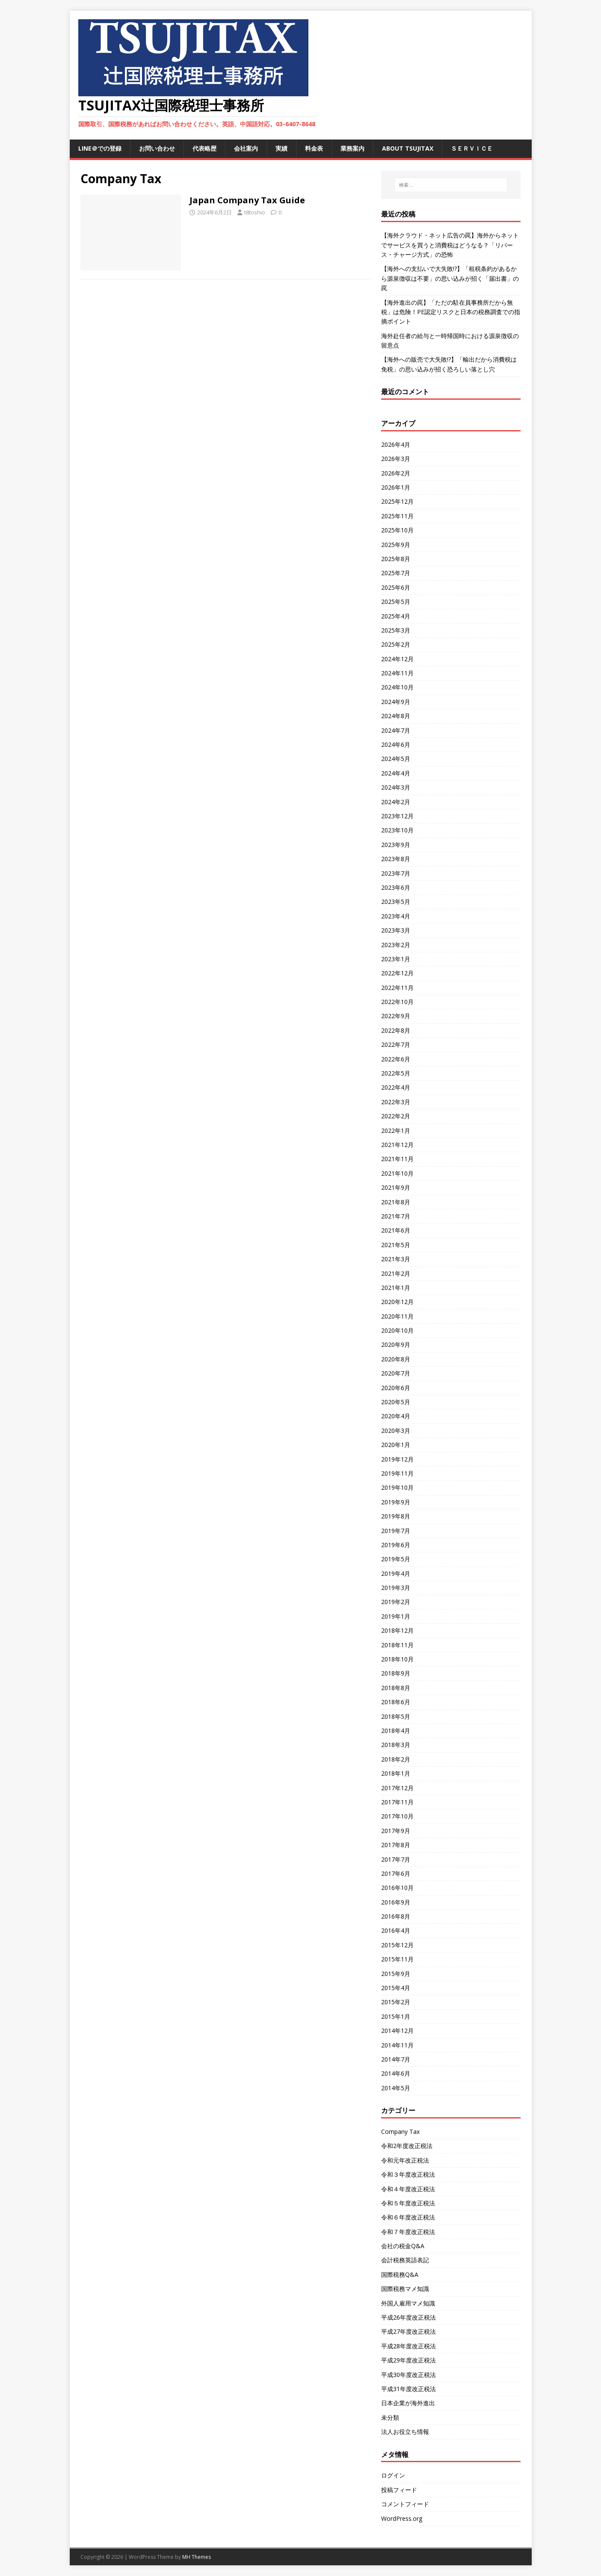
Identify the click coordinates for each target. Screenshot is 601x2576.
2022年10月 (397, 1002)
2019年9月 (395, 1502)
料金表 (314, 148)
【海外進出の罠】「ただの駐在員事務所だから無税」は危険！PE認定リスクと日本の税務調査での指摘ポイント (450, 312)
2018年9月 (395, 1673)
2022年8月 (395, 1030)
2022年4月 (395, 1087)
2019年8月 (395, 1516)
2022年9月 (395, 1016)
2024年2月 (395, 802)
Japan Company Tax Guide (247, 200)
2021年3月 (395, 1259)
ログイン (393, 2475)
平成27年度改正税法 (408, 2331)
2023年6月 (395, 887)
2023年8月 (395, 859)
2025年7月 (395, 573)
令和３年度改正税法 (408, 2174)
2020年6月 (395, 1388)
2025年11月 (397, 516)
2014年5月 (395, 2088)
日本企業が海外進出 (408, 2403)
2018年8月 (395, 1688)
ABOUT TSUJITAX (407, 148)
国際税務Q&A (399, 2274)
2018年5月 (395, 1716)
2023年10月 (397, 830)
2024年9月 (395, 702)
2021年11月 (397, 1159)
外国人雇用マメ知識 (408, 2303)
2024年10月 (397, 687)
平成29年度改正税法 (408, 2360)
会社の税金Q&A (402, 2246)
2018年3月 (395, 1745)
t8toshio (254, 212)
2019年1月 (395, 1616)
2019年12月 (397, 1459)
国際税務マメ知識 (405, 2289)
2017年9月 (395, 1831)
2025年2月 (395, 644)
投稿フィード (399, 2490)
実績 (281, 148)
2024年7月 (395, 730)
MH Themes (196, 2557)
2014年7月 (395, 2059)
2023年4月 (395, 916)
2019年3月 (395, 1588)
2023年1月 (395, 959)
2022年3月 (395, 1102)
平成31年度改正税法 (408, 2389)
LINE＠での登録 (99, 148)
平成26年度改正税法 (408, 2317)
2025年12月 (397, 501)
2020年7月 (395, 1373)
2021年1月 (395, 1288)
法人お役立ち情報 (405, 2431)
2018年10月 (397, 1659)
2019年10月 (397, 1487)
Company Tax (400, 2131)
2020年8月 (395, 1359)
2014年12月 (397, 2030)
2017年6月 (395, 1873)
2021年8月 (395, 1202)
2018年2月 (395, 1759)
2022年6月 (395, 1059)
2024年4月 (395, 773)
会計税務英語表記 (405, 2260)
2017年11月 (397, 1802)
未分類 (390, 2417)
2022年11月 (397, 987)
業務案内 (352, 148)
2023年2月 (395, 945)
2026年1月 (395, 487)
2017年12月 (397, 1788)
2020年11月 (397, 1316)
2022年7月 (395, 1044)
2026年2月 (395, 473)
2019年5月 (395, 1559)
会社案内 (246, 148)
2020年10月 (397, 1330)
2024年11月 (397, 673)
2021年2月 (395, 1273)
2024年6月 (395, 744)
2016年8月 (395, 1916)
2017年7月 (395, 1859)
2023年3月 (395, 930)
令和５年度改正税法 (408, 2203)
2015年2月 (395, 2002)
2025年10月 (397, 530)
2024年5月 (395, 759)
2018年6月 (395, 1702)
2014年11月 (397, 2045)
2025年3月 (395, 630)
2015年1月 (395, 2016)
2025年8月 (395, 559)
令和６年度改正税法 (408, 2217)
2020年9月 (395, 1344)
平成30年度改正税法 (408, 2375)
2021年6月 (395, 1230)
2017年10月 (397, 1816)
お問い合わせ (157, 148)
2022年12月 (397, 973)
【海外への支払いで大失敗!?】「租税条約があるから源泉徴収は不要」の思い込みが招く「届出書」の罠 (450, 278)
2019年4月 (395, 1573)
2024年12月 (397, 659)
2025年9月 (395, 545)
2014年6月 (395, 2073)
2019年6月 (395, 1545)
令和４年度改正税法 (408, 2189)
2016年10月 (397, 1888)
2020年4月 (395, 1416)
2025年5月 (395, 601)
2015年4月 (395, 1988)
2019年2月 (395, 1602)
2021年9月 (395, 1187)
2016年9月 (395, 1902)
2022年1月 (395, 1130)
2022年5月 (395, 1073)
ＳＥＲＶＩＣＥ (472, 148)
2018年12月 (397, 1630)
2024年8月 (395, 716)
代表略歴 (204, 148)
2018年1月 (395, 1773)
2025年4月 (395, 616)
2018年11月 (397, 1645)
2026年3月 (395, 459)
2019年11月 (397, 1473)
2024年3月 (395, 787)
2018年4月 (395, 1730)
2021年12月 (397, 1145)
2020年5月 (395, 1402)
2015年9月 (395, 1974)
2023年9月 (395, 845)
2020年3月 (395, 1430)
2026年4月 (395, 444)
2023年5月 (395, 901)
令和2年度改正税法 (406, 2146)
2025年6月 (395, 587)
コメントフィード (405, 2504)
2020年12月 (397, 1302)
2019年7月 (395, 1531)
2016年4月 (395, 1930)
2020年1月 (395, 1445)
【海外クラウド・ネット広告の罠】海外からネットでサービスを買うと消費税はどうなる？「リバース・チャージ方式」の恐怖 (450, 244)
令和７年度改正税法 (408, 2232)
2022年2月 (395, 1116)
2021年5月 (395, 1245)
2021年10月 (397, 1173)
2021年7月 (395, 1216)
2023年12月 (397, 816)
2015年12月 (397, 1945)
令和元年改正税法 (405, 2160)
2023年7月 (395, 873)
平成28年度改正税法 (408, 2346)
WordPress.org (401, 2518)
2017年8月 (395, 1845)
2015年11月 (397, 1959)
